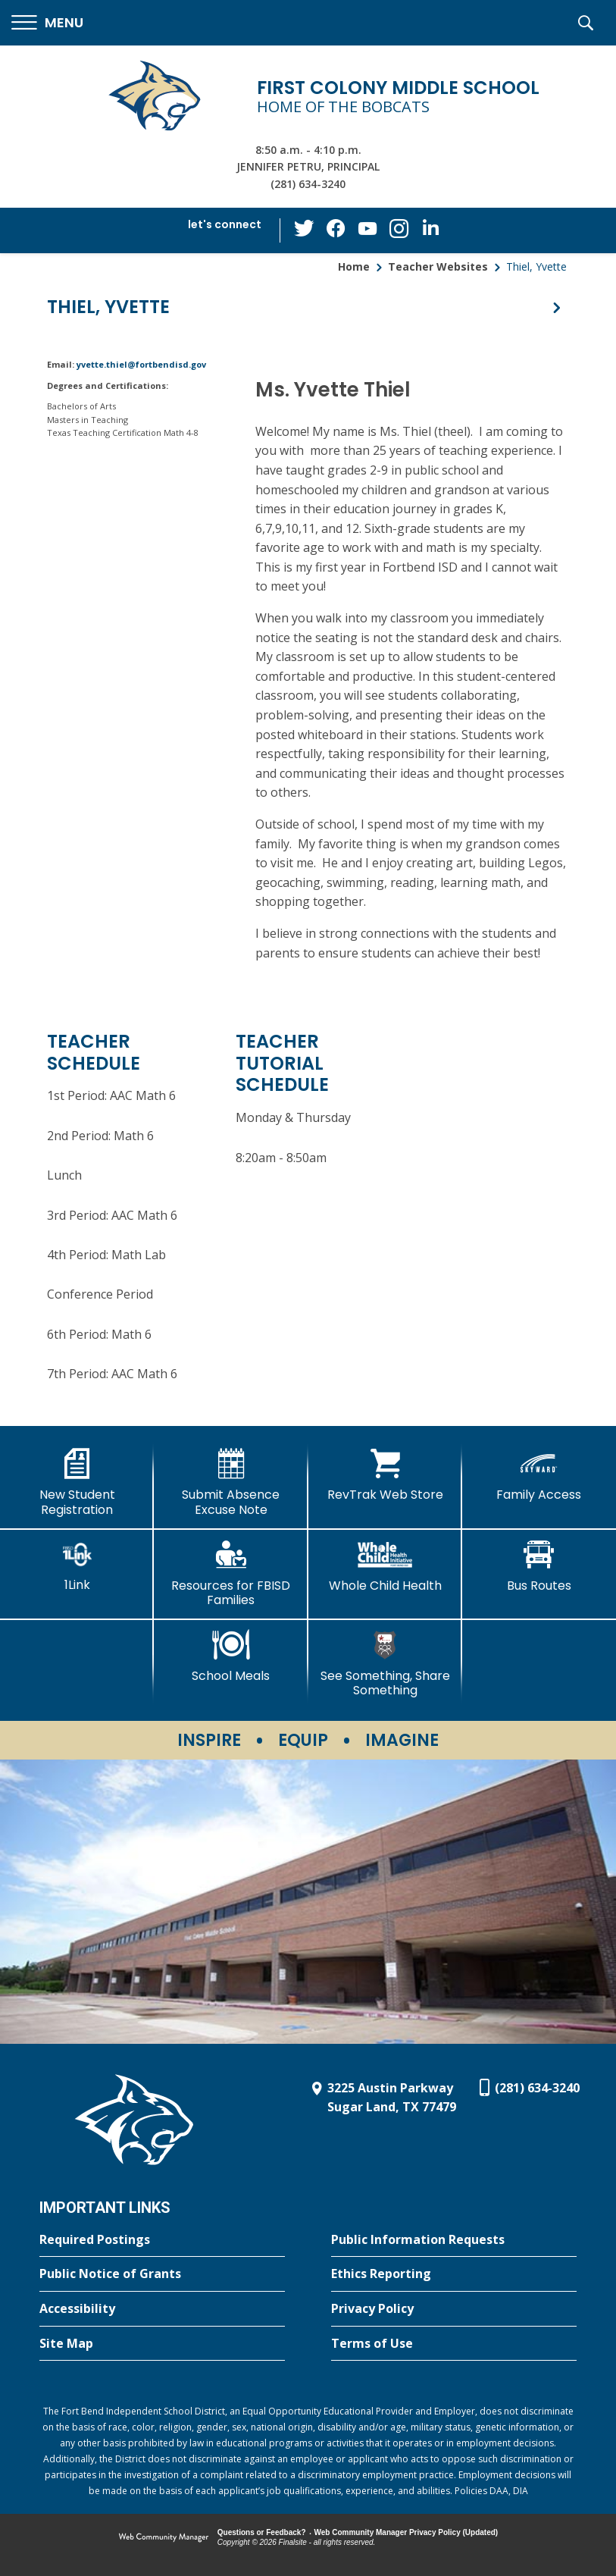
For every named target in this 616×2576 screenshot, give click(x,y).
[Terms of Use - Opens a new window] (454, 2344)
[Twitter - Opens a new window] (307, 229)
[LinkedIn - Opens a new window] (428, 229)
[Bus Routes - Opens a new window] (539, 1566)
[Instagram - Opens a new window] (398, 230)
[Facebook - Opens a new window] (337, 230)
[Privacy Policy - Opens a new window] (454, 2309)
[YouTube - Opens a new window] (367, 230)
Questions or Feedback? (261, 2532)
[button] (47, 23)
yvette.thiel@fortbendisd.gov (141, 364)
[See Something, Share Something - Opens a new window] (385, 1664)
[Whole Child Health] (385, 1566)
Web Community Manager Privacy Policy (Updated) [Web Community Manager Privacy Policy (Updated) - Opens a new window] (406, 2532)
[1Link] (77, 1565)
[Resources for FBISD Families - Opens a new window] (230, 1573)
